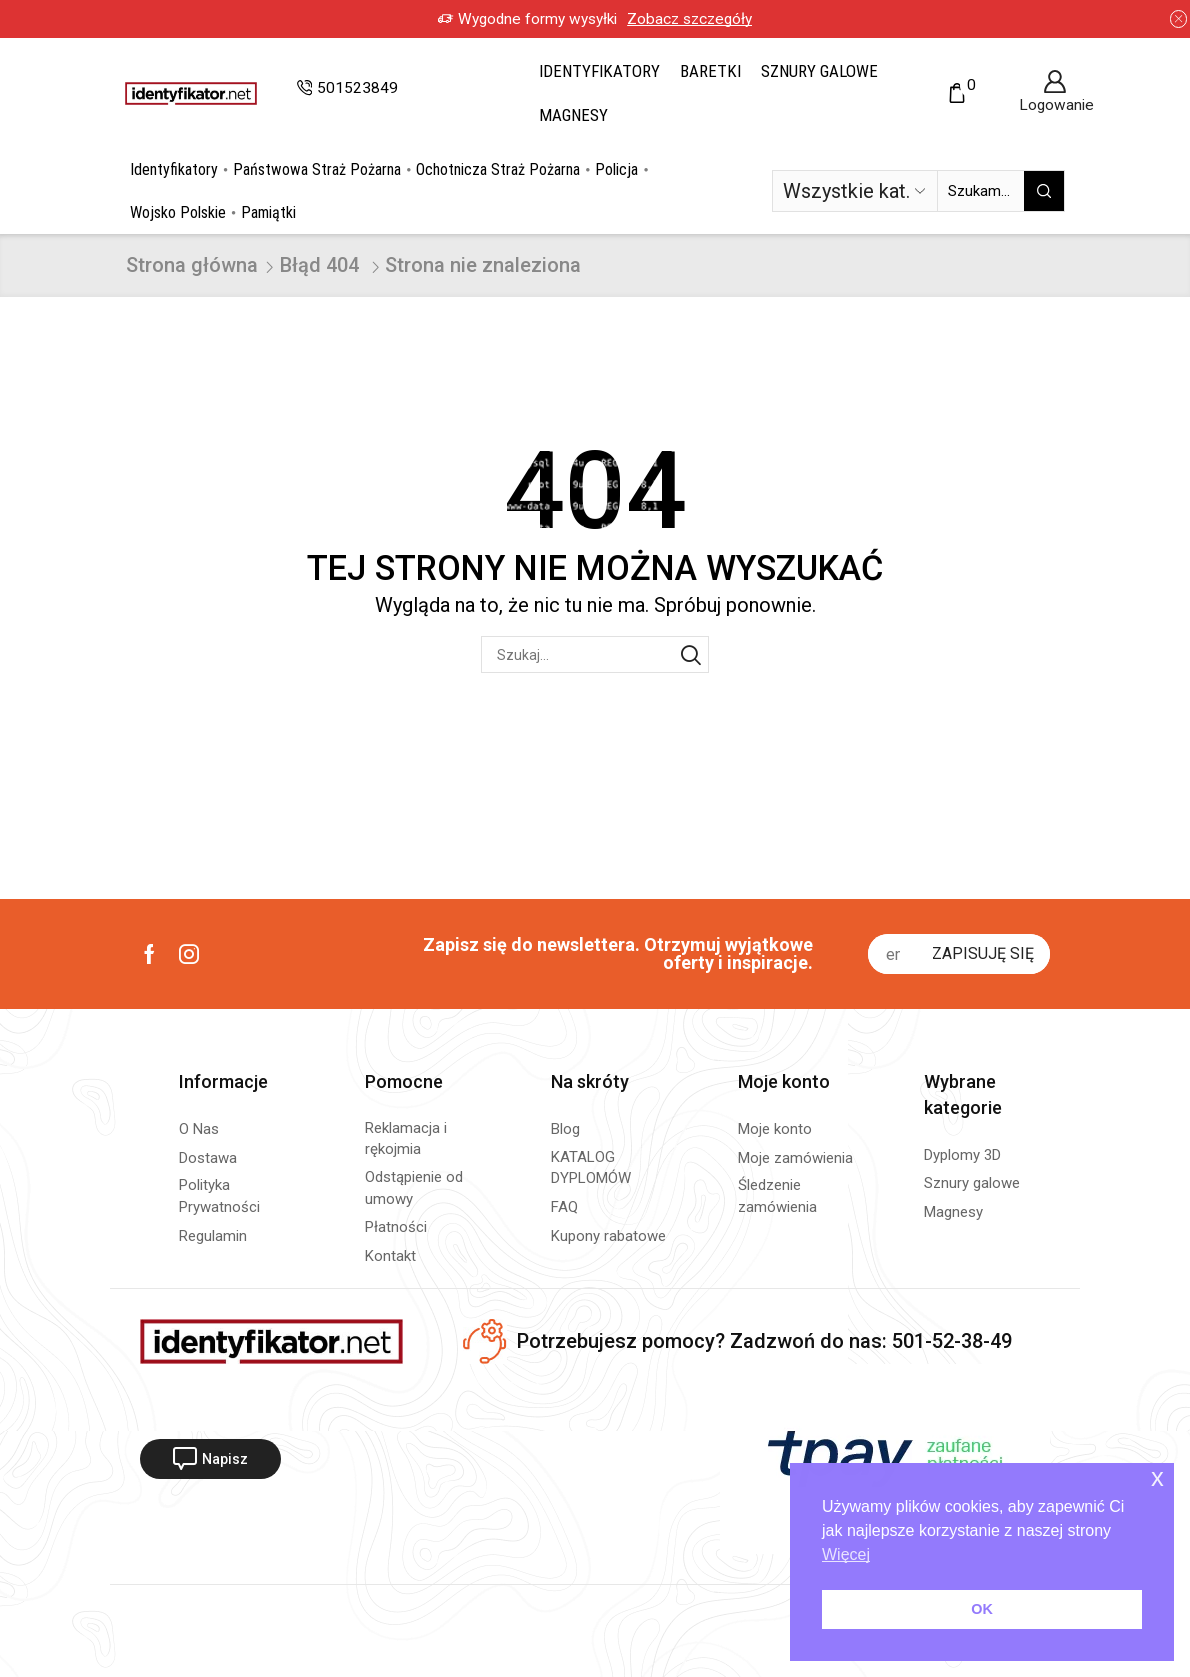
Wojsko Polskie (178, 212)
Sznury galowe (819, 71)
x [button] (1157, 1477)
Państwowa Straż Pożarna (317, 169)
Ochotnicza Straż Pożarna (498, 169)
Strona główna (192, 265)
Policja (616, 169)
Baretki (710, 71)
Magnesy (573, 115)
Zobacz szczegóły (689, 19)
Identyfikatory (599, 71)
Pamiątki (268, 212)
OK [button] (982, 1609)
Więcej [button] (846, 1554)
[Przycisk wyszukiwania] (1044, 191)
